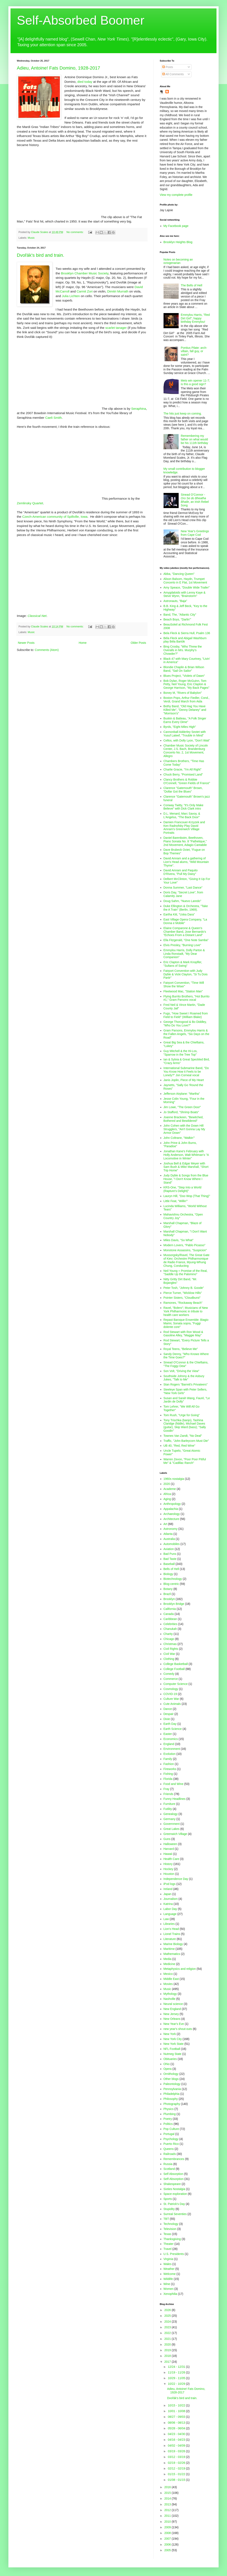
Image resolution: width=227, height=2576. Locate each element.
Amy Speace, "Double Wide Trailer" (187, 587)
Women (169, 2288)
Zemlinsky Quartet (30, 503)
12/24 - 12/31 (177, 2366)
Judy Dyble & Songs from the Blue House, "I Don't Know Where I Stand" (186, 1179)
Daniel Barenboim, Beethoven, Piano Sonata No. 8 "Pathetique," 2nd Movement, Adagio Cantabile (185, 841)
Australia (169, 1539)
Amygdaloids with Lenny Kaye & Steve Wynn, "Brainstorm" (185, 594)
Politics (168, 2124)
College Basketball (176, 1664)
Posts (167, 67)
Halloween (170, 1844)
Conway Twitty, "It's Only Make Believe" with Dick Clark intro (183, 806)
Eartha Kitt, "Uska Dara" (179, 914)
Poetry (168, 2118)
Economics (171, 1739)
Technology (171, 2224)
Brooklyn (169, 1599)
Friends (168, 1794)
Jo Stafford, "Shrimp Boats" (181, 1112)
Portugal (169, 2134)
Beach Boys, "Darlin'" (177, 619)
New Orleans (172, 2018)
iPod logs (170, 1884)
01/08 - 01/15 (177, 2479)
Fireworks (170, 1769)
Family (168, 1759)
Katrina (168, 1904)
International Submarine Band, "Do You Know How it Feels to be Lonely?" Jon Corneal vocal (186, 1071)
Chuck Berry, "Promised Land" (183, 774)
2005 (168, 2550)
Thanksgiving (172, 2239)
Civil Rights (171, 1648)
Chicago (169, 1639)
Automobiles (172, 1544)
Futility (168, 1809)
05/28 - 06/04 (177, 2428)
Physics (169, 2109)
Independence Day (176, 1879)
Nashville (170, 1998)
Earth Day (170, 1723)
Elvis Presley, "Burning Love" (182, 945)
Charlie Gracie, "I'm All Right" (183, 769)
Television (170, 2229)
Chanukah (170, 1628)
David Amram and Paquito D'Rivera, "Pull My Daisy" (181, 872)
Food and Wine (173, 1784)
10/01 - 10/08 (177, 2411)
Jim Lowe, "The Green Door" (182, 1107)
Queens (169, 2149)
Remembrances (174, 2159)
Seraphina (138, 408)
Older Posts (138, 642)
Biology (168, 1574)
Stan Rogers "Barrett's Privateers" (186, 1384)
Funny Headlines (175, 1798)
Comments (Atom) (47, 650)
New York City (173, 2039)
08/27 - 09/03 (177, 2416)
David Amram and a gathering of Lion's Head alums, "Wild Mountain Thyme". (186, 862)
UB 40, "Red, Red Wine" (179, 1445)
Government (172, 1823)
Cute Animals (172, 1703)
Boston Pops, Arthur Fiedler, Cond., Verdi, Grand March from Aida (187, 699)
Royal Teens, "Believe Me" (181, 1349)
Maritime (169, 1948)
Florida (168, 1779)
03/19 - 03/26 (177, 2451)
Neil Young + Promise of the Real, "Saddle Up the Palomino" (186, 1272)
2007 (168, 2538)
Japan (168, 1894)
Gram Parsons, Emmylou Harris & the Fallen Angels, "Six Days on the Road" (186, 1034)
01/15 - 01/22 (177, 2474)
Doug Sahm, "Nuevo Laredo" (182, 901)
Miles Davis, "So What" (179, 1240)
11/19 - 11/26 (177, 2372)
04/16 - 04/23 (177, 2439)
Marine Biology (173, 1944)
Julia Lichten (71, 296)
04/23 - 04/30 (177, 2434)
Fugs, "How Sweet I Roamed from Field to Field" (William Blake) (186, 1015)
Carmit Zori (84, 291)
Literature (170, 1939)
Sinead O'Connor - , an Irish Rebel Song (195, 500)
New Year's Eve (174, 2024)
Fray (166, 1789)
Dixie (167, 1719)
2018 (168, 2355)
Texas (167, 2234)
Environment (172, 1748)
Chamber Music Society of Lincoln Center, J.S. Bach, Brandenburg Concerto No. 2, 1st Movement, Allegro (186, 751)
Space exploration (175, 2193)
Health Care (171, 1859)
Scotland (169, 2168)
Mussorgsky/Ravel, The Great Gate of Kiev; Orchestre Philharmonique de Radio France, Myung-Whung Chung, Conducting (187, 1260)
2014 (168, 2498)
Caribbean (170, 1619)
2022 (168, 2333)
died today (84, 81)
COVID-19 (170, 1694)
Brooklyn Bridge (174, 1603)
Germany (170, 1819)
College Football (174, 1669)
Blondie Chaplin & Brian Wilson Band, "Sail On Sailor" (184, 668)
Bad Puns (170, 1553)
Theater (169, 2243)
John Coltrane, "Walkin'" (179, 1137)
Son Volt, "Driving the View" (181, 1371)
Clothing (169, 1659)
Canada (169, 1614)
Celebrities (170, 1624)
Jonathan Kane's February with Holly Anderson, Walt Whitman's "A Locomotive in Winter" (186, 1155)
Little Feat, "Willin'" (176, 1201)
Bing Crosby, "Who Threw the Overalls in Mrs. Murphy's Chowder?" (183, 650)
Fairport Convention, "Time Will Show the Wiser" (184, 984)
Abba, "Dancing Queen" (179, 574)
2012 (168, 2510)
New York (170, 2034)
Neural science (173, 2004)
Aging (167, 1499)
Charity (168, 1634)
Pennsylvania (172, 2089)
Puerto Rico (171, 2143)
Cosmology (171, 1689)
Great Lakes (171, 1829)
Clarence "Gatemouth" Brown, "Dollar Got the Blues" (183, 789)
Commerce (171, 1678)
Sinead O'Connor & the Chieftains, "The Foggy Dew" (186, 1364)
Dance (168, 1709)
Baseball (169, 1564)
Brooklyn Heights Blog (178, 242)
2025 (168, 2315)
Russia (168, 2164)
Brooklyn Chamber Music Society (84, 273)
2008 (168, 2533)
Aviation (169, 1549)
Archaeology (172, 1514)
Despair (169, 1714)
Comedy (169, 1673)
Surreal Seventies (175, 2214)
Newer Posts (26, 642)
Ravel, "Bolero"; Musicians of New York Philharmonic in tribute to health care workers (186, 1311)
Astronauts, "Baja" (175, 601)
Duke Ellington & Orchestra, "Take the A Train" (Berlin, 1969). (186, 907)
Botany (168, 1589)
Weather (169, 2268)
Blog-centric (171, 1584)
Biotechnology (173, 1578)
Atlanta (168, 1534)
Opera (168, 2068)
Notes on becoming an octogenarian (178, 261)
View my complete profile (176, 194)
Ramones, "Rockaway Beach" (183, 1302)
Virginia (168, 2259)
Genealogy (171, 1814)
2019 (168, 2350)
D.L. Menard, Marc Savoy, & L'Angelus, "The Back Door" (182, 815)
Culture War (171, 1698)
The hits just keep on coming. (183, 413)
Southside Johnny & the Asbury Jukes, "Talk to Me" (184, 1377)
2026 (168, 2310)
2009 (168, 2527)
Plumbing (170, 2114)
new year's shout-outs (178, 2029)
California (170, 1609)
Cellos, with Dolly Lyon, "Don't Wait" (187, 740)
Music (31, 237)
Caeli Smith (53, 417)
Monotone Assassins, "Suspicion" (185, 1250)
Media (168, 1959)
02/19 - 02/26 (177, 2462)
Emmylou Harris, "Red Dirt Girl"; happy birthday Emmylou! (195, 318)
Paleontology (172, 2084)
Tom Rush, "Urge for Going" (182, 1415)
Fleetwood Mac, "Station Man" (183, 991)
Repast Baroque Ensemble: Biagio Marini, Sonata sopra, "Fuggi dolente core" (186, 1323)
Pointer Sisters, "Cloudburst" (182, 1297)
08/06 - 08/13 (177, 2422)
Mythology (170, 1993)
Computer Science (176, 1684)
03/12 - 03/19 (177, 2457)
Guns (167, 1839)
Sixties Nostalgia (174, 2189)
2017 (168, 2361)
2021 (168, 2338)
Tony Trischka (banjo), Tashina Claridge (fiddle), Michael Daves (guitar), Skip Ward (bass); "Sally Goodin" (185, 1425)
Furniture (169, 1804)
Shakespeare (172, 2184)
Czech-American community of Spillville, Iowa (54, 516)
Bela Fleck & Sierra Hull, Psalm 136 (187, 633)
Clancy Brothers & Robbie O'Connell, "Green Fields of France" (187, 781)
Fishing (168, 1773)
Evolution (170, 1754)
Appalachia (171, 1509)
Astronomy (171, 1528)
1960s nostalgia (174, 1478)
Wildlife (168, 2279)
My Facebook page (176, 226)
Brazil (167, 1594)
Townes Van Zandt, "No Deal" (183, 1435)
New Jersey (171, 2014)
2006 (168, 2544)
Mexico (168, 1973)
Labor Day (170, 1909)
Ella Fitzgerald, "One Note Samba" (186, 940)
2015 (168, 2492)
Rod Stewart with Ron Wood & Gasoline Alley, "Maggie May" (183, 1333)
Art (165, 1524)
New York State (174, 2043)
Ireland (168, 1889)
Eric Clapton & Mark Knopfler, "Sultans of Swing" (183, 963)
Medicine (169, 1964)
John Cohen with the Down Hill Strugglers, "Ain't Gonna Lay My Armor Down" (184, 1129)
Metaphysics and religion (180, 1968)
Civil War (169, 1653)
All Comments (173, 74)
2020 (167, 1484)
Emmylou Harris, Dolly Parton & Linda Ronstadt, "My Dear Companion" (184, 953)
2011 (168, 2515)
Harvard (169, 1848)
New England (172, 2009)
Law (166, 1919)
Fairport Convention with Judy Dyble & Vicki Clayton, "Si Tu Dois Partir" (186, 974)
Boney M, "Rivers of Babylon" (183, 692)
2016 (168, 2487)
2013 (168, 2504)
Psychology (171, 2139)
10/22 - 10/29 (177, 2383)
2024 (168, 2321)
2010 (168, 2521)
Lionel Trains (172, 1934)
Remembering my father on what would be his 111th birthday (194, 439)
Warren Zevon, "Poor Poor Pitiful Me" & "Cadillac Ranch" (185, 1461)
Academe (170, 1489)
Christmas (170, 1644)
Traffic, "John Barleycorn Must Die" (186, 1440)
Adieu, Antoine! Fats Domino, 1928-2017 (58, 68)
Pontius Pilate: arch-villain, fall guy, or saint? (194, 351)
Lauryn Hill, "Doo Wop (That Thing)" (187, 1196)
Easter (168, 1734)
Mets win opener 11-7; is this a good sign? (195, 382)
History (168, 1864)
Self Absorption (173, 2174)
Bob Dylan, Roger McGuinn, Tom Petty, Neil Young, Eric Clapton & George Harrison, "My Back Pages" (186, 684)
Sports (168, 2199)
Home (82, 642)
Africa (167, 1494)
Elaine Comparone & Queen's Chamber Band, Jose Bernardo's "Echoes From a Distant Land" (185, 931)
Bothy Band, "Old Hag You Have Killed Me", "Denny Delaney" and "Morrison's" (185, 710)
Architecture (171, 1519)
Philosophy (171, 2099)
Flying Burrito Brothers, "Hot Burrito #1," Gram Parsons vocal (187, 998)
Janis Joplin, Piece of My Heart (184, 1080)
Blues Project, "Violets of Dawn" (184, 675)
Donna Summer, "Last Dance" (183, 887)
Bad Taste (170, 1559)
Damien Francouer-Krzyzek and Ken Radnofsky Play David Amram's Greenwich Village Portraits (184, 827)
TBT (166, 2218)
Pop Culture (171, 2129)
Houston (169, 1873)
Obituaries (170, 2059)
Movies (168, 1984)
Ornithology (171, 2074)
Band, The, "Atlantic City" (180, 614)
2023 (168, 2327)
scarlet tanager (116, 327)
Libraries (169, 1923)
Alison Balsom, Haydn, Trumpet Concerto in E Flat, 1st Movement (185, 580)
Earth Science (173, 1729)
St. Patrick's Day (174, 2204)
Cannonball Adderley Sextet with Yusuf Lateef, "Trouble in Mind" (185, 733)
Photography (172, 2104)
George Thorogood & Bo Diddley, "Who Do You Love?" (185, 1023)
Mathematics (172, 1954)
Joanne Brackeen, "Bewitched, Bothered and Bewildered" (183, 1118)
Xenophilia (170, 2293)
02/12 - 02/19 (177, 2468)
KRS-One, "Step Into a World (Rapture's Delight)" (183, 1189)
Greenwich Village (175, 1834)
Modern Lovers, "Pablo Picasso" (185, 1245)
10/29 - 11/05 (177, 2378)
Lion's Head (171, 1929)
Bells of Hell (171, 1569)
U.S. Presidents (174, 2254)
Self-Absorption (174, 2179)
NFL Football (172, 2049)
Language (170, 1914)
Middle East (171, 1979)
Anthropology (172, 1503)
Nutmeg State (173, 2054)
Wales (168, 2264)
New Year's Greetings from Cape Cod (195, 532)
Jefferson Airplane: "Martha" (182, 1093)
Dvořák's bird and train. (40, 255)
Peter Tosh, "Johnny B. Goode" (184, 1287)
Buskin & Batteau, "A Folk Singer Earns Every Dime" (185, 720)
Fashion (169, 1764)
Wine (167, 2284)
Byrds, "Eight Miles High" (180, 726)
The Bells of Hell (191, 285)
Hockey (168, 1869)
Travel (168, 2249)
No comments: (75, 232)
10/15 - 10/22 (177, 2405)
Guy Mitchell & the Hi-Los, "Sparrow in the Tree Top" (181, 1052)
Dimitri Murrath (117, 291)
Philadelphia (171, 2093)
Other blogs (171, 2079)
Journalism (171, 1898)
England (169, 1744)
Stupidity (169, 2209)
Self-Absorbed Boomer (80, 20)
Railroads (170, 2154)
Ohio (167, 2064)
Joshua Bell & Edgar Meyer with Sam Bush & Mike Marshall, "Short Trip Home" (186, 1167)
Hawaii (168, 1854)
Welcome (170, 2274)
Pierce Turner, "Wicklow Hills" (183, 1293)
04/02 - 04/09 (177, 2445)
